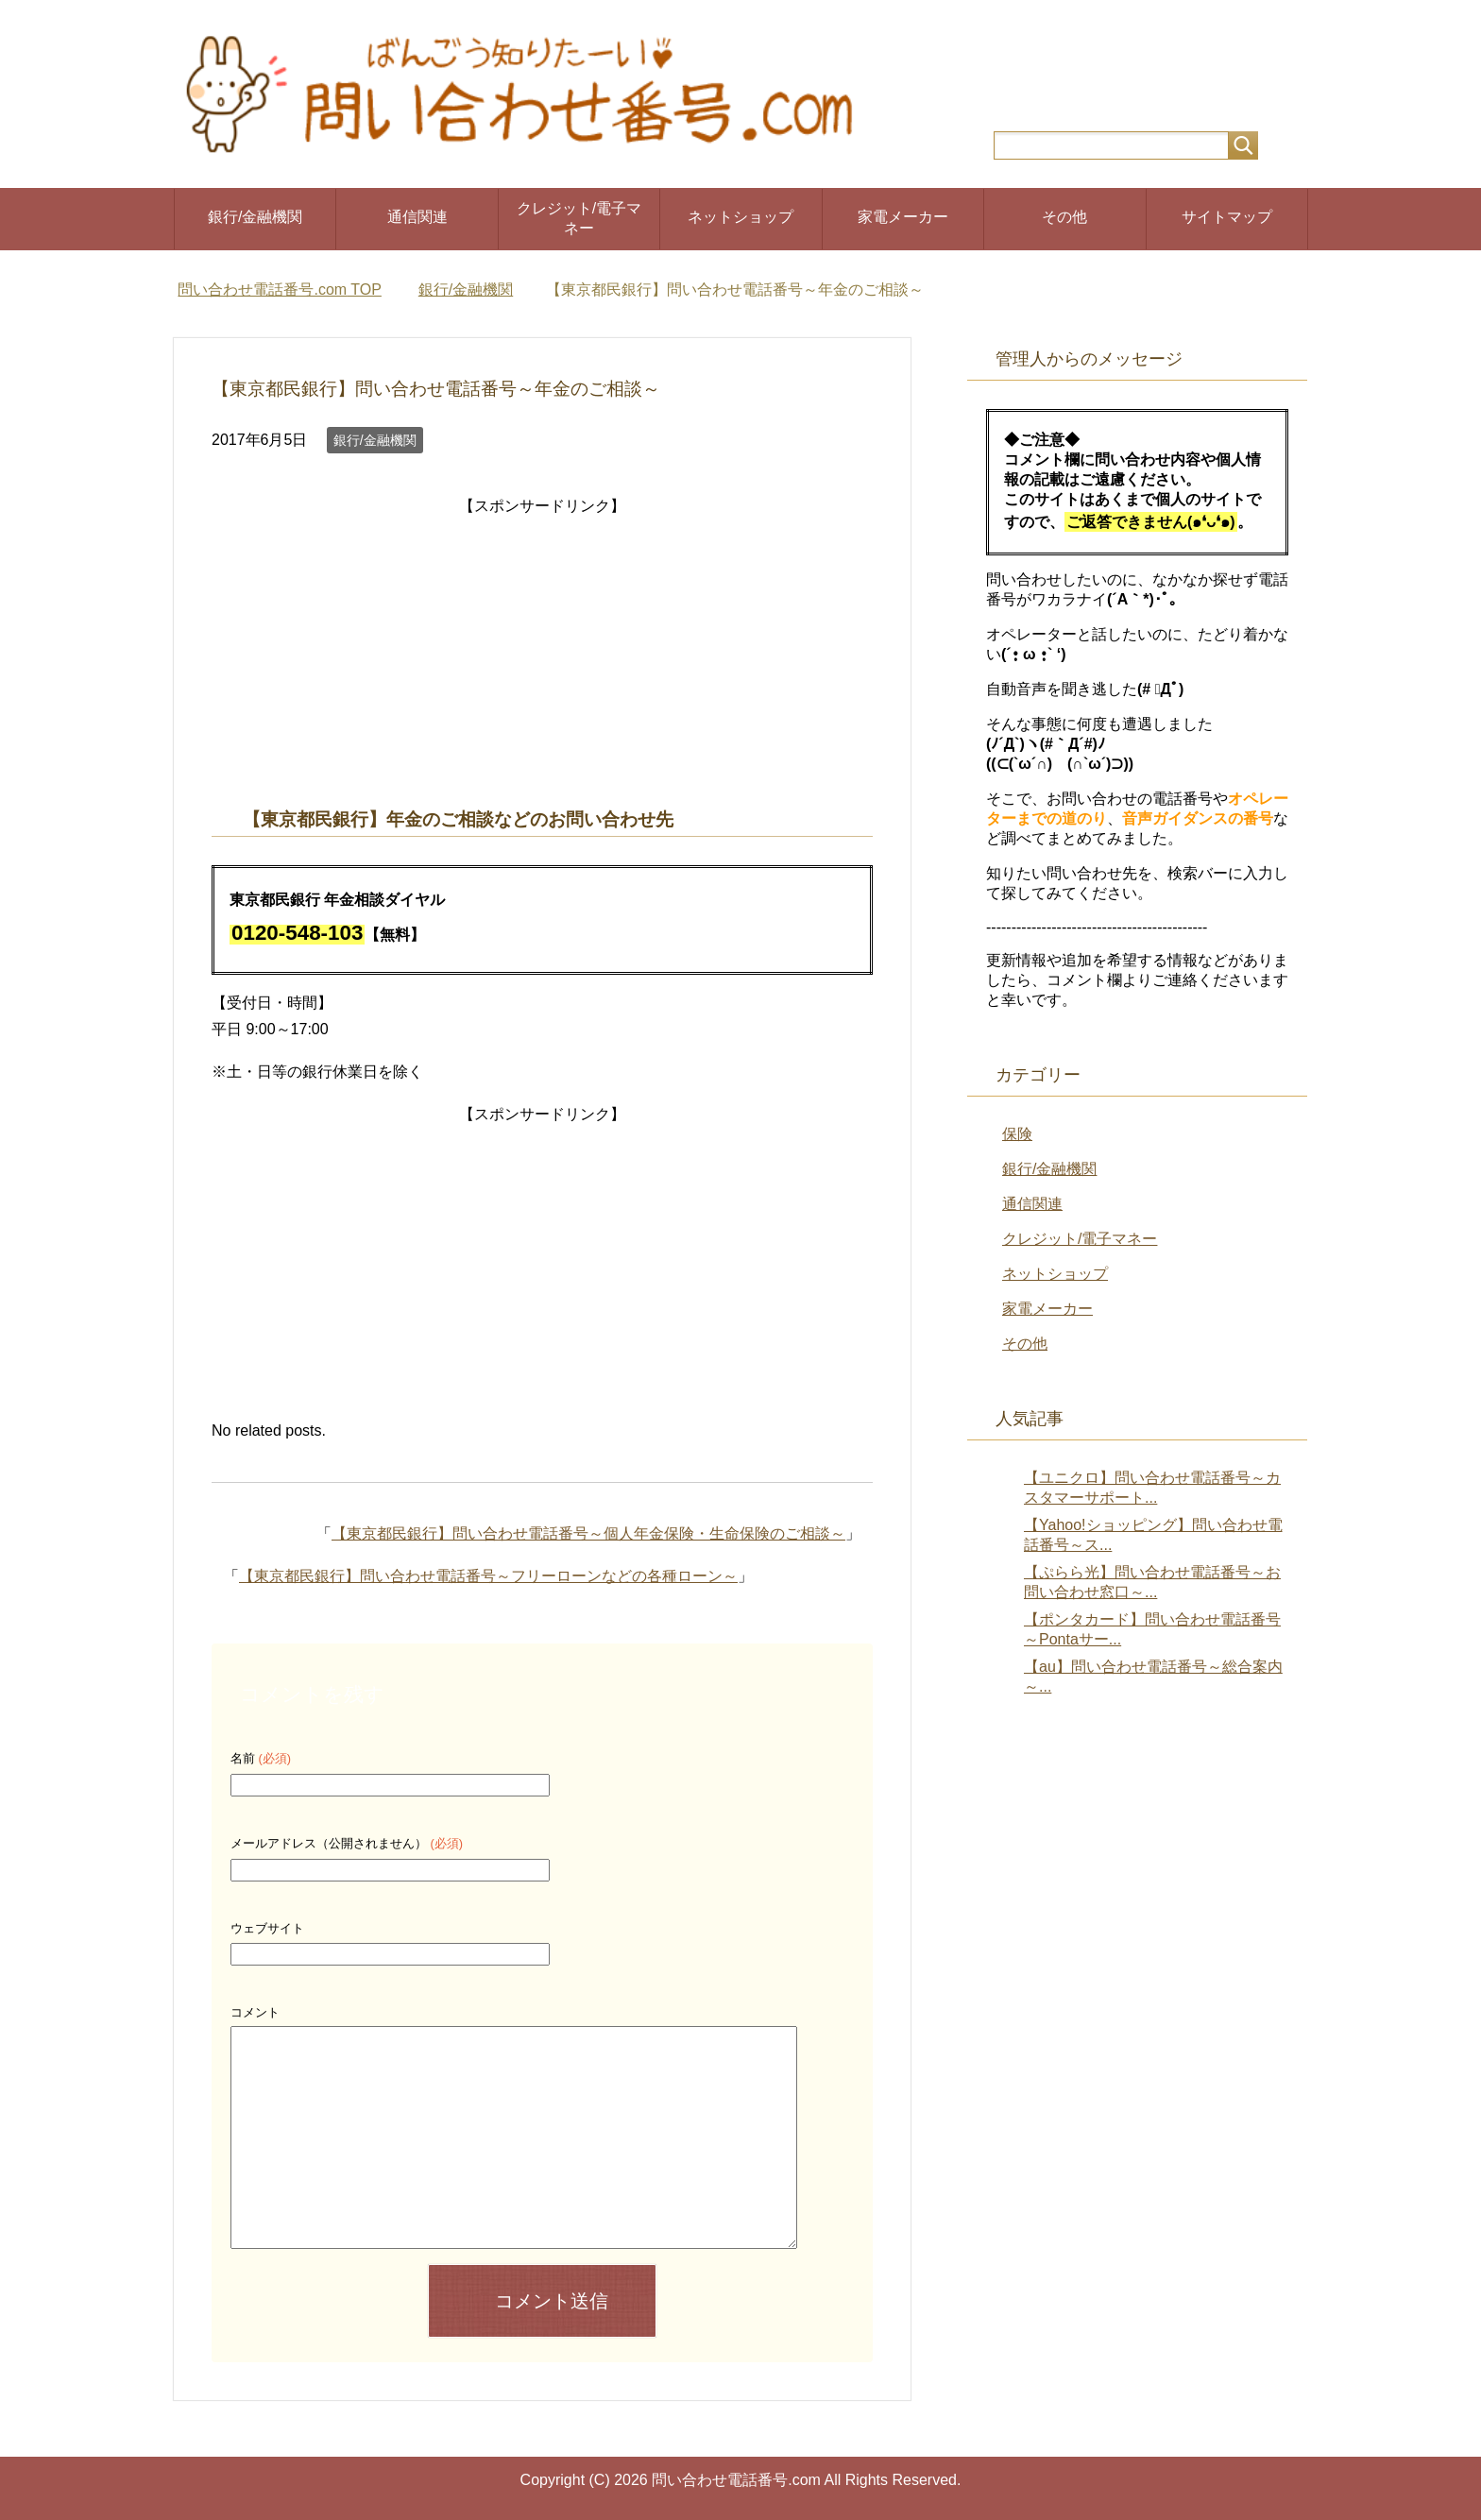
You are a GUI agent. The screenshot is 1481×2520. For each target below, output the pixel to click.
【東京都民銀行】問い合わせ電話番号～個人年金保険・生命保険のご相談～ (588, 1533)
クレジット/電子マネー (579, 218)
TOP (279, 289)
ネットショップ (740, 217)
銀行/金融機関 (255, 217)
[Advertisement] (542, 652)
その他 (1064, 217)
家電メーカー (903, 217)
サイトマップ (1227, 217)
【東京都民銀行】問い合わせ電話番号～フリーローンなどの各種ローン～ (488, 1576)
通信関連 (417, 217)
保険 (1017, 1134)
